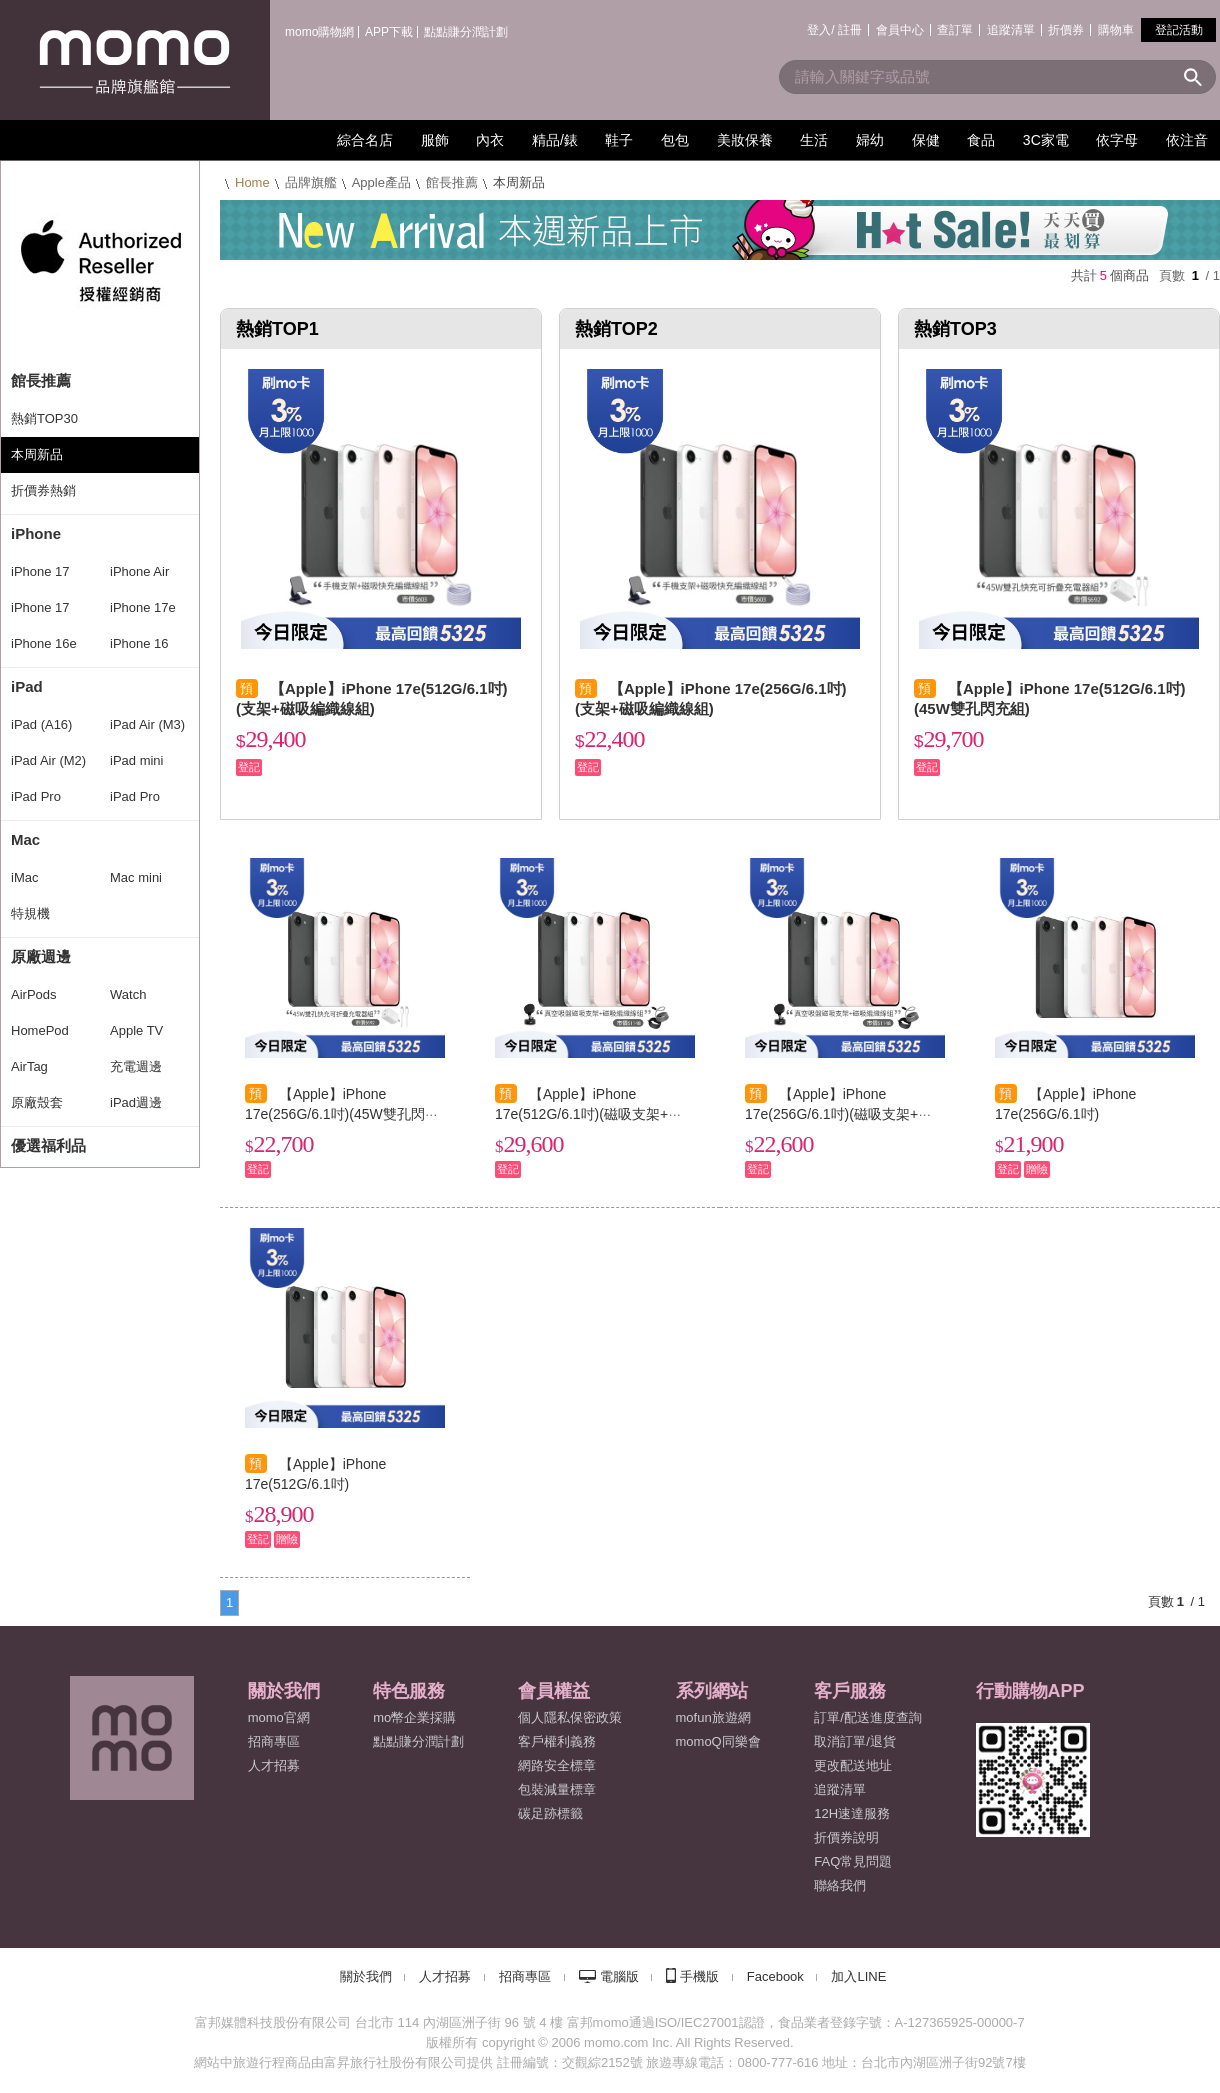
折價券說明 (846, 1837)
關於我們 (366, 1976)
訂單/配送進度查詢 (868, 1717)
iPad (27, 686)
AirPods (34, 994)
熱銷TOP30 (44, 418)
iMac (24, 877)
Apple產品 (381, 182)
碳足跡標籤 (550, 1813)
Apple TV (136, 1030)
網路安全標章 (557, 1765)
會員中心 (900, 30)
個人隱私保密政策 (570, 1717)
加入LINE (858, 1976)
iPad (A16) (41, 724)
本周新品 (37, 454)
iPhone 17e (143, 607)
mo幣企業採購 (414, 1717)
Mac (25, 839)
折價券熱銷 (43, 490)
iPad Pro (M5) (135, 802)
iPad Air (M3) (147, 724)
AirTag (29, 1066)
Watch (128, 994)
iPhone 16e (44, 643)
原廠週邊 (41, 956)
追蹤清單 (1011, 30)
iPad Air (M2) (48, 760)
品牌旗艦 (311, 182)
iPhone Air (139, 571)
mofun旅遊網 (713, 1717)
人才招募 (445, 1976)
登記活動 (1179, 30)
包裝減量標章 (557, 1789)
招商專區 (274, 1741)
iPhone (36, 533)
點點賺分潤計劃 (466, 32)
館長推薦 (41, 380)
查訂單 (955, 30)
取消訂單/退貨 (855, 1741)
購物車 (1116, 30)
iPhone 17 (40, 607)
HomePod (40, 1030)
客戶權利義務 (557, 1741)
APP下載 (389, 32)
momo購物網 (319, 32)
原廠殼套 (37, 1102)
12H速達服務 (852, 1813)
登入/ (820, 30)
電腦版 (619, 1976)
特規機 (30, 913)
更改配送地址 (853, 1765)
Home (252, 182)
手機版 (699, 1976)
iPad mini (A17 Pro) (138, 766)
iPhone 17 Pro (40, 577)
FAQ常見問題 (853, 1861)
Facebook (775, 1976)
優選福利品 (48, 1145)
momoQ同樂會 (718, 1741)
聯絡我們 (840, 1885)
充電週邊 (136, 1066)
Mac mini (136, 877)
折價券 (1066, 30)
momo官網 (279, 1717)
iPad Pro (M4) (36, 802)
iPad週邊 (136, 1102)
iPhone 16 (139, 643)
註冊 (850, 30)
